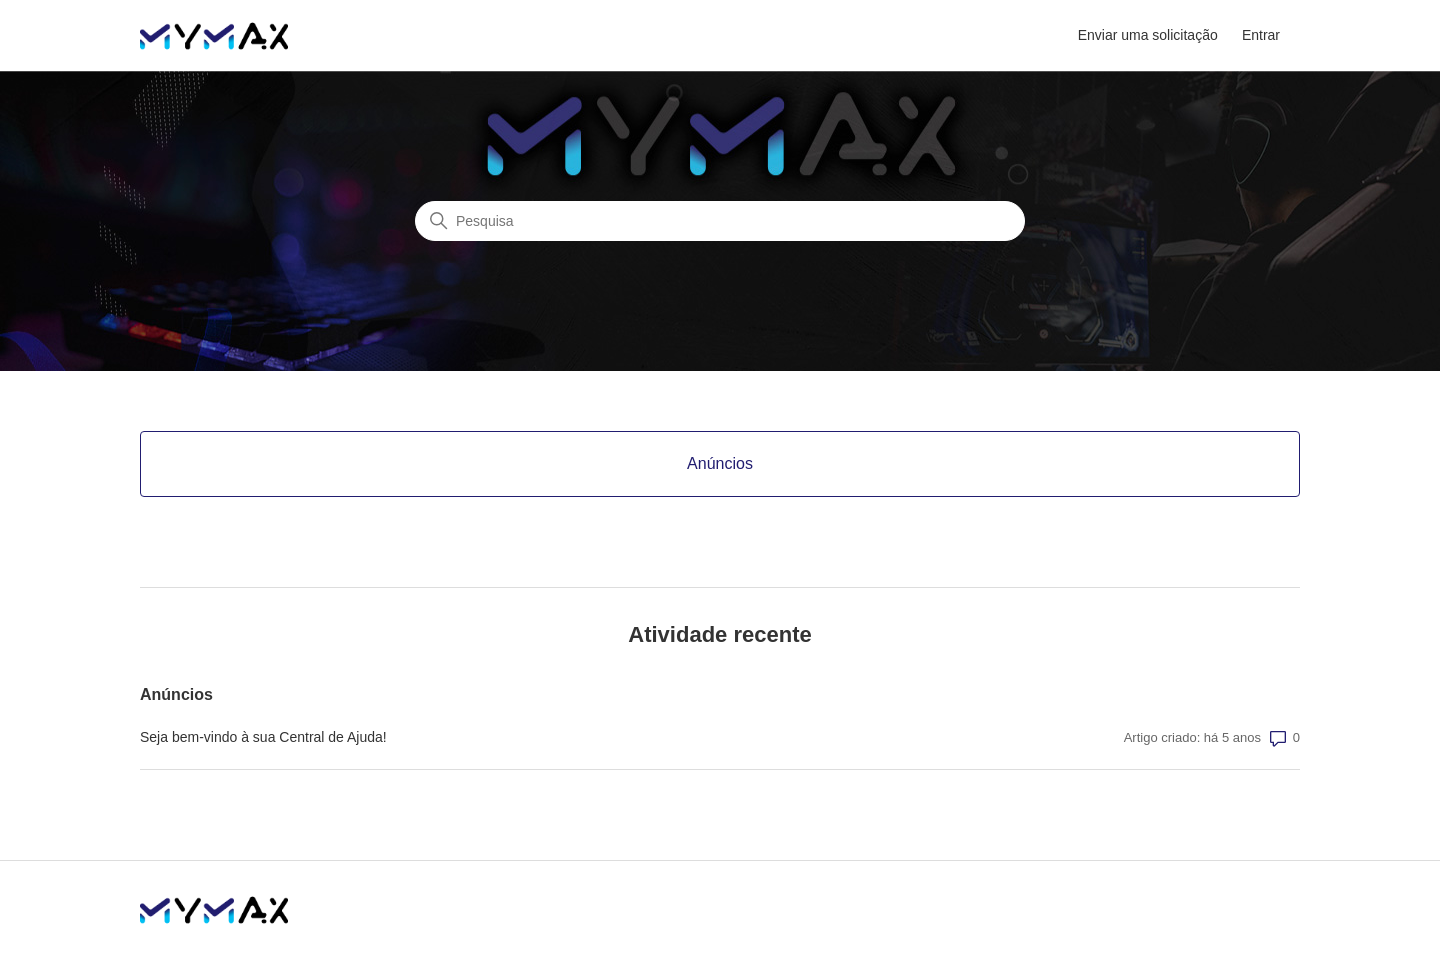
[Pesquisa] (720, 221)
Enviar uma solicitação (1148, 35)
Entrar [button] (1261, 35)
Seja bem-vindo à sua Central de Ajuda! (263, 737)
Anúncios (176, 694)
